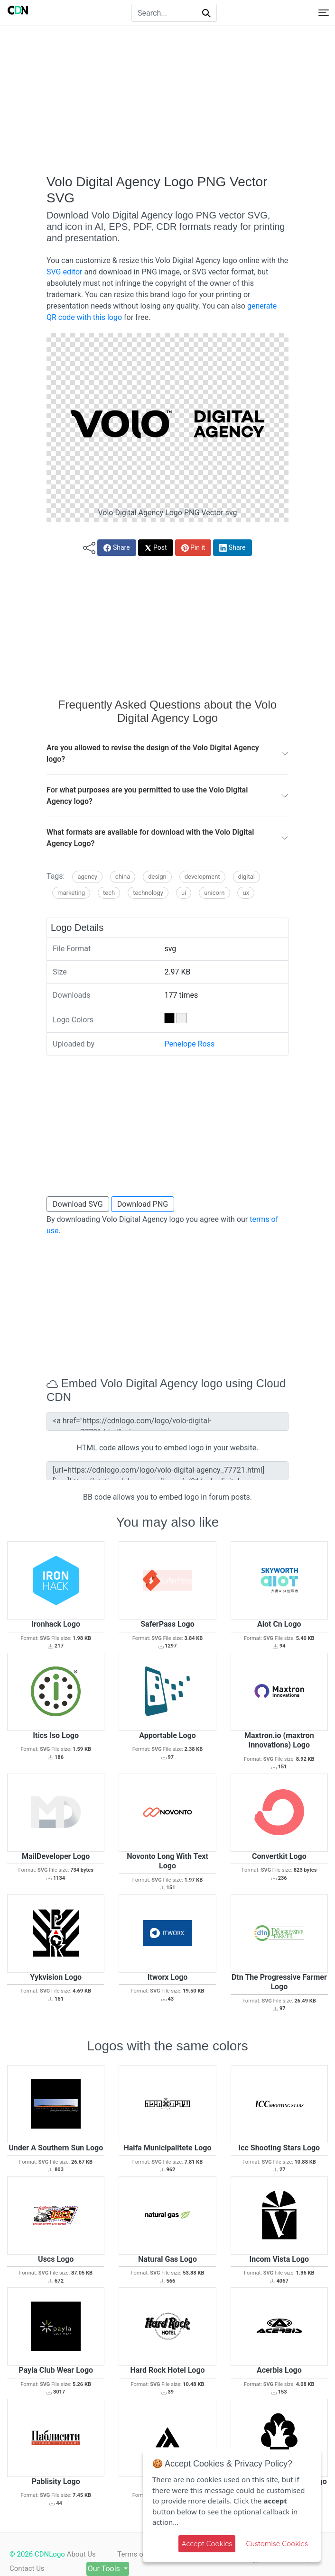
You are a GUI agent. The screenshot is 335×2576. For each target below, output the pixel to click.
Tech (109, 892)
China (122, 876)
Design (157, 876)
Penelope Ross (189, 1043)
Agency (87, 876)
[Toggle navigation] (324, 13)
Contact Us (27, 2568)
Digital (246, 876)
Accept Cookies (207, 2543)
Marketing (71, 892)
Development (202, 876)
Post (155, 548)
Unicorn (214, 892)
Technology (148, 892)
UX (245, 892)
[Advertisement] (167, 100)
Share (116, 548)
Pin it (193, 548)
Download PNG (142, 1204)
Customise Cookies (277, 2543)
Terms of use (139, 2554)
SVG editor (64, 271)
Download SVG (78, 1204)
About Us (81, 2554)
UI (183, 892)
